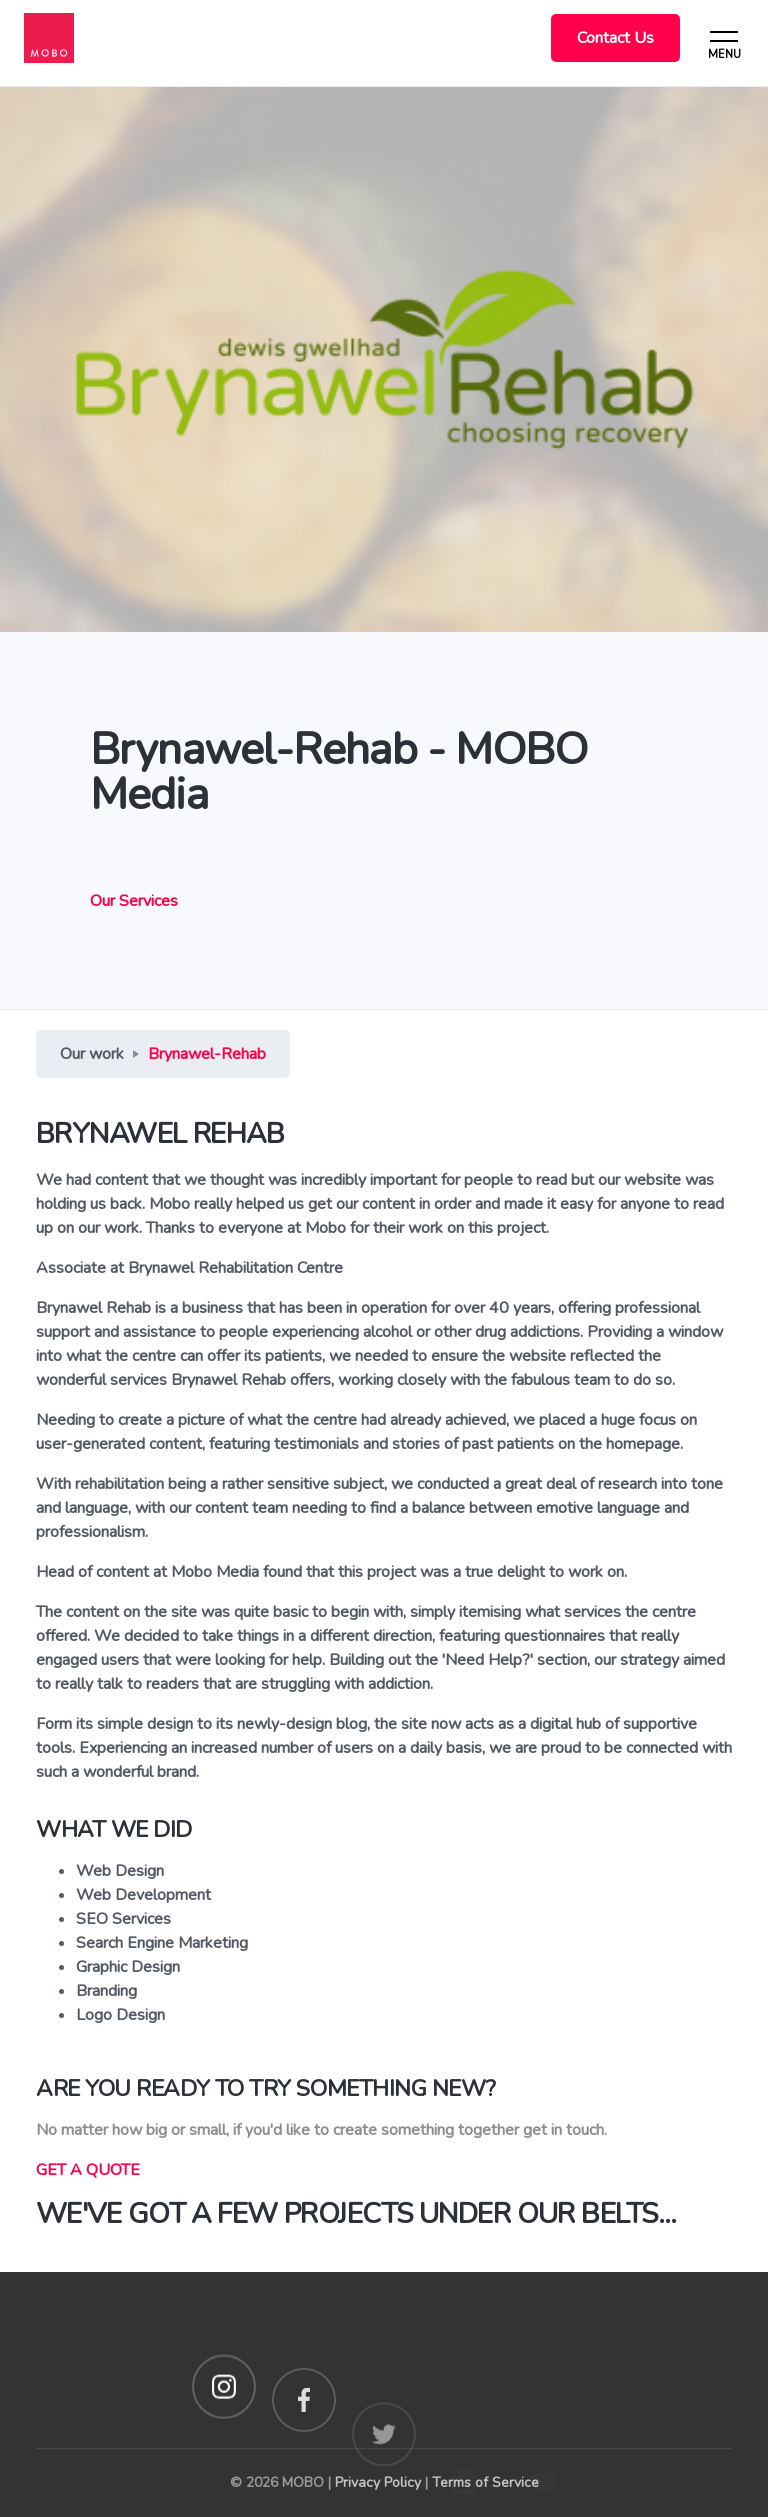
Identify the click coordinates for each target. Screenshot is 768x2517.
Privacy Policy (378, 2482)
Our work (92, 1054)
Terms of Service (485, 2482)
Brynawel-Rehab (207, 1054)
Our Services (134, 901)
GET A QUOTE (88, 2170)
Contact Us (615, 38)
